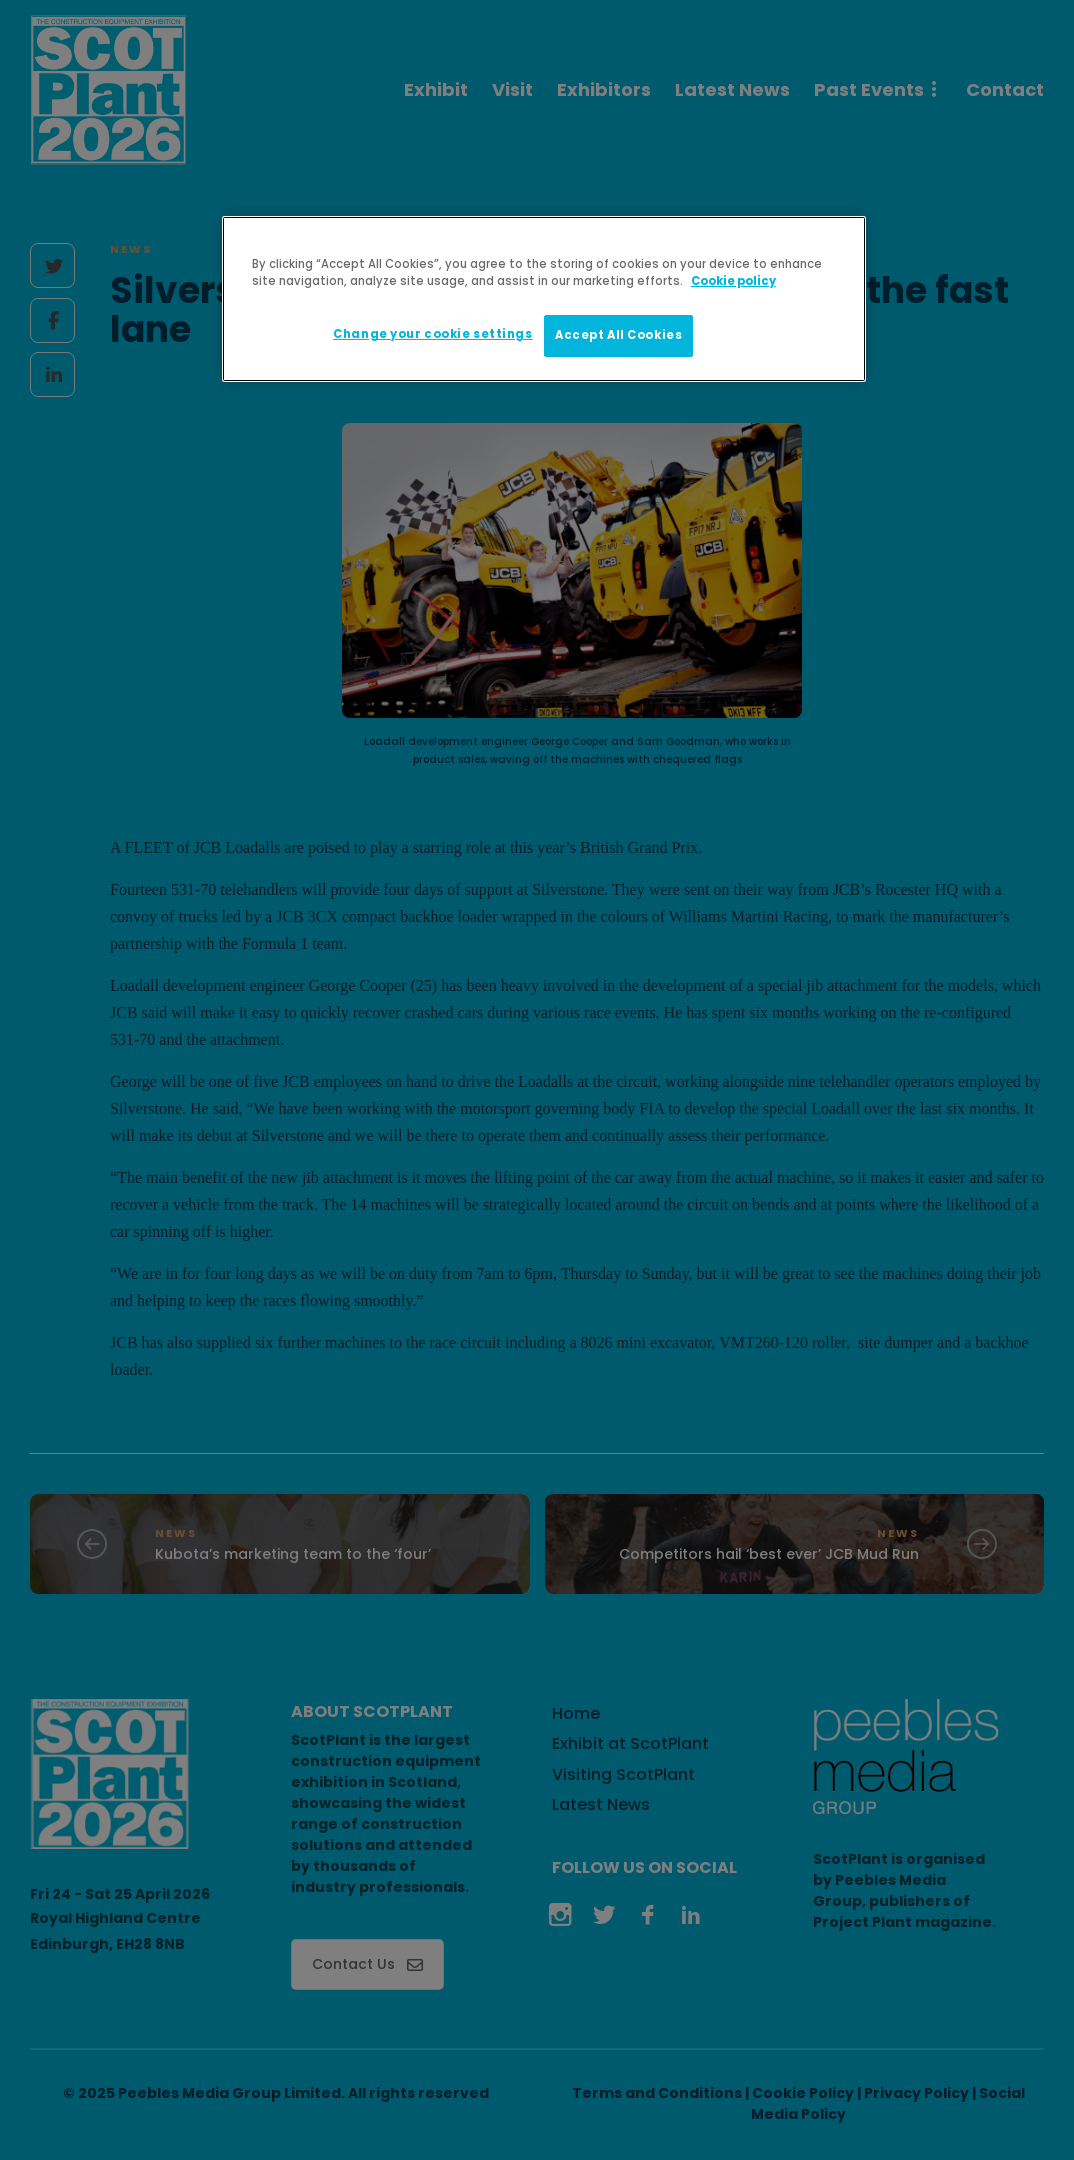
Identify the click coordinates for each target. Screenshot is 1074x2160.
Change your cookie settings (432, 334)
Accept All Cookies (618, 335)
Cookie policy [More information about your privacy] (733, 281)
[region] (544, 299)
